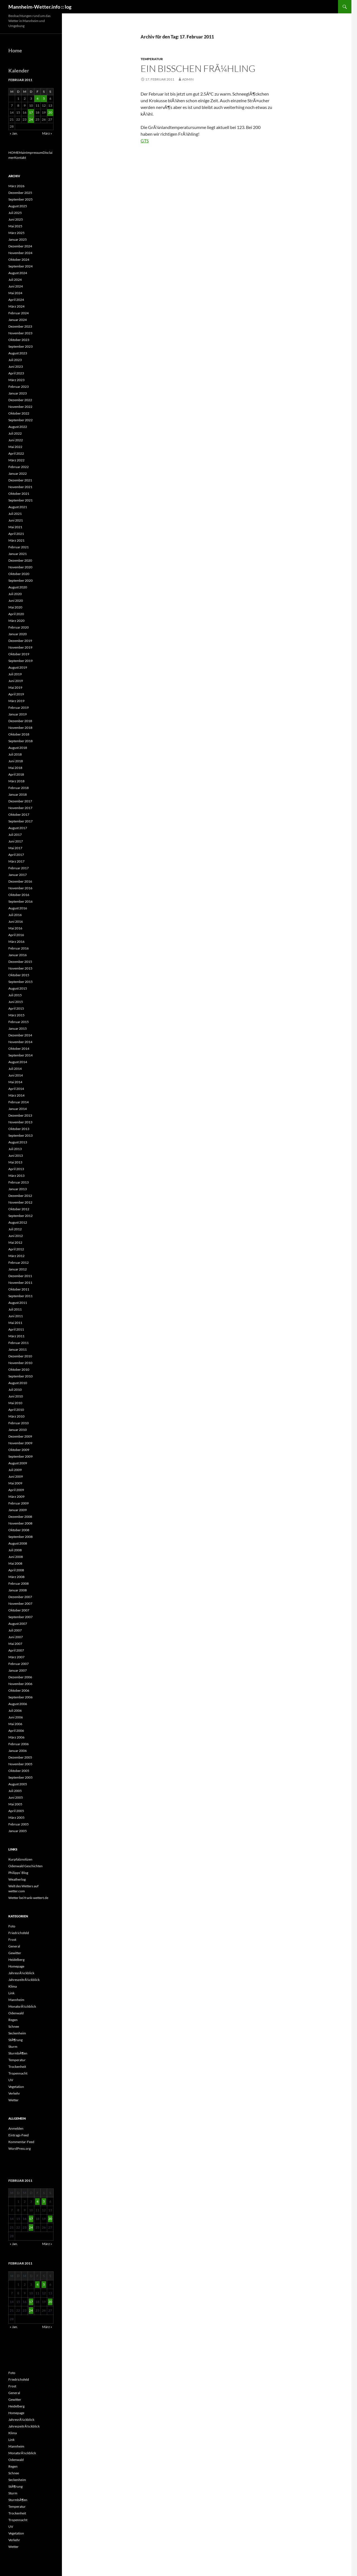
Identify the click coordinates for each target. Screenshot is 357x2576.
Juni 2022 (15, 440)
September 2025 (20, 199)
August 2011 (17, 1303)
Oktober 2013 (18, 1129)
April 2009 (16, 1490)
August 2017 (17, 828)
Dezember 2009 (20, 1436)
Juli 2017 (15, 834)
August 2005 (17, 1784)
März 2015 (16, 1015)
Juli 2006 (15, 1710)
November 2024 (20, 253)
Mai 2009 (15, 1483)
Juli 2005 (15, 1791)
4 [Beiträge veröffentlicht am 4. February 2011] (37, 98)
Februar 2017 (18, 868)
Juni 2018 (15, 761)
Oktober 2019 (18, 654)
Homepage (16, 1966)
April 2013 (16, 1169)
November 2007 (20, 1603)
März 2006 (16, 1737)
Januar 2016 (17, 955)
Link (11, 1993)
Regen (13, 2020)
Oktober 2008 (18, 1530)
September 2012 (20, 1216)
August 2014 (17, 1062)
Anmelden (15, 2128)
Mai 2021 (15, 527)
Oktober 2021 (18, 493)
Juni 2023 (15, 366)
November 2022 (20, 407)
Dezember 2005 (20, 1757)
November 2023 (20, 333)
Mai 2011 (15, 1323)
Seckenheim (17, 2033)
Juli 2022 (15, 433)
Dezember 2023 (20, 326)
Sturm (12, 2046)
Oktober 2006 (18, 1690)
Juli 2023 (15, 360)
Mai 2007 (15, 1644)
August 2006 (17, 1704)
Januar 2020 (17, 634)
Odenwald (16, 2013)
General (14, 1946)
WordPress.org (19, 2148)
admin (188, 79)
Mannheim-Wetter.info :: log (39, 7)
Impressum (34, 152)
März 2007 (16, 1657)
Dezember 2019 (20, 641)
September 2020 (20, 580)
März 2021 (16, 540)
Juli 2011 (15, 1309)
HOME (13, 152)
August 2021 (17, 507)
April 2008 (16, 1570)
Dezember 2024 (20, 246)
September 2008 (20, 1537)
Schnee (13, 2026)
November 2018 (20, 727)
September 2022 (20, 420)
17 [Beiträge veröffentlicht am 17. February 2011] (31, 112)
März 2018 (16, 781)
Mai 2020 (15, 607)
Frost (12, 1939)
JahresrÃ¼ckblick (21, 1973)
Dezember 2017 (20, 801)
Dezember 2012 (20, 1196)
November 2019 (20, 647)
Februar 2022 (18, 467)
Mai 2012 (15, 1242)
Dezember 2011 (20, 1276)
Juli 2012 (15, 1229)
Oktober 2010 (18, 1369)
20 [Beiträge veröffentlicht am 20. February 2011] (50, 112)
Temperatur (152, 59)
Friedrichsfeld (18, 1933)
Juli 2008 (15, 1550)
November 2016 (20, 888)
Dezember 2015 (20, 962)
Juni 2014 (15, 1075)
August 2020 (17, 587)
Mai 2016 (15, 928)
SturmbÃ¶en (17, 2053)
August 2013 (17, 1142)
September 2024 (20, 266)
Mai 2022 (15, 447)
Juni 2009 (15, 1476)
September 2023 (20, 346)
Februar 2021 (18, 547)
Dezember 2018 (20, 721)
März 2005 (16, 1817)
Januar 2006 (17, 1751)
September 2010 (20, 1376)
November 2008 (20, 1523)
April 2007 (16, 1650)
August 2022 (17, 427)
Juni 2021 (15, 520)
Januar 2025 (17, 239)
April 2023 (16, 373)
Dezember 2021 (20, 480)
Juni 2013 (15, 1155)
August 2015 (17, 988)
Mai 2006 (15, 1724)
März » (47, 133)
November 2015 (20, 968)
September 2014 (20, 1055)
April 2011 (16, 1329)
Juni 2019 (15, 681)
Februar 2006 (18, 1744)
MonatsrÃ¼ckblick (22, 2006)
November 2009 (20, 1443)
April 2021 (16, 534)
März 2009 (16, 1496)
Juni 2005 (15, 1797)
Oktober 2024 (18, 259)
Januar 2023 (17, 393)
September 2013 (20, 1135)
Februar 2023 (18, 386)
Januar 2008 (17, 1590)
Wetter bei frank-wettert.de (28, 1898)
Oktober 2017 (18, 814)
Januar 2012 (17, 1269)
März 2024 (16, 306)
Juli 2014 (15, 1069)
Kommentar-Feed (21, 2142)
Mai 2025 (15, 226)
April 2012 (16, 1249)
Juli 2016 (15, 915)
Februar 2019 (18, 707)
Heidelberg (16, 1959)
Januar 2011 (17, 1349)
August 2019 (17, 667)
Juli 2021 (15, 514)
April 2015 (16, 1008)
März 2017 (16, 861)
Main (22, 152)
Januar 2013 (17, 1189)
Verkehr (14, 2093)
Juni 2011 (15, 1316)
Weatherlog (17, 1879)
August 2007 (17, 1623)
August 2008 (17, 1543)
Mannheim (16, 2000)
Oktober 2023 (18, 340)
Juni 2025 (15, 219)
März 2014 (16, 1095)
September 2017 (20, 821)
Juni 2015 (15, 1002)
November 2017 (20, 808)
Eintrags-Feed (18, 2135)
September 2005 (20, 1777)
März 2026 (16, 186)
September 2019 (20, 661)
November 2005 (20, 1764)
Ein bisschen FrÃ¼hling (198, 68)
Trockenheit (17, 2066)
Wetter (13, 2100)
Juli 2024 (15, 279)
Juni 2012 (15, 1236)
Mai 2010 (15, 1403)
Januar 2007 (17, 1670)
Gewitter (14, 1953)
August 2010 (17, 1383)
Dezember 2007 (20, 1597)
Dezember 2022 (20, 400)
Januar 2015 (17, 1028)
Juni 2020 (15, 600)
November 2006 (20, 1684)
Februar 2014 (18, 1102)
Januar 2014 (17, 1109)
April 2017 (16, 855)
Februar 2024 (18, 313)
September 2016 (20, 901)
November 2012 (20, 1202)
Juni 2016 (15, 921)
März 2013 (16, 1175)
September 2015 (20, 982)
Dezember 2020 (20, 560)
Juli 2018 (15, 754)
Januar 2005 (17, 1831)
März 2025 (16, 233)
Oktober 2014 (18, 1048)
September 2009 (20, 1456)
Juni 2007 (15, 1637)
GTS (145, 140)
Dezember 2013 (20, 1115)
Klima (12, 1986)
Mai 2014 (15, 1082)
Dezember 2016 (20, 881)
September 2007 (20, 1617)
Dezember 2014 (20, 1035)
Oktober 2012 (18, 1209)
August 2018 (17, 748)
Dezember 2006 (20, 1677)
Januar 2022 (17, 473)
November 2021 (20, 487)
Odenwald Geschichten (25, 1866)
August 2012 (17, 1222)
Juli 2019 (15, 674)
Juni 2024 (15, 286)
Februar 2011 (18, 1343)
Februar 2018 (18, 788)
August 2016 (17, 908)
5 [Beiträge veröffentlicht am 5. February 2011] (44, 98)
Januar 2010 (17, 1430)
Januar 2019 (17, 714)
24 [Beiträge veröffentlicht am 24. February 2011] (31, 119)
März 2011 (16, 1336)
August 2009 (17, 1463)
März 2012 (16, 1256)
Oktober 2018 (18, 734)
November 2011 (20, 1282)
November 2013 (20, 1122)
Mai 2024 (15, 293)
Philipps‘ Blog (18, 1873)
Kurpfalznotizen (20, 1859)
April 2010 (16, 1410)
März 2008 (16, 1577)
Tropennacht (17, 2073)
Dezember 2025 (20, 193)
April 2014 (16, 1089)
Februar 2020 (18, 627)
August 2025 (17, 206)
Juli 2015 (15, 995)
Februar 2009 (18, 1503)
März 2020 (16, 621)
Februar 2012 (18, 1262)
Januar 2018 (17, 794)
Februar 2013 (18, 1182)
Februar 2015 (18, 1022)
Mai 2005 (15, 1804)
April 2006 (16, 1730)
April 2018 (16, 774)
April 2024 (16, 300)
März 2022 (16, 460)
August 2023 (17, 353)
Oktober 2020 (18, 574)
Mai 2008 (15, 1563)
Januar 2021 (17, 554)
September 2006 (20, 1697)
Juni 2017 (15, 841)
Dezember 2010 (20, 1356)
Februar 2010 (18, 1423)
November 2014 (20, 1042)
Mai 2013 (15, 1162)
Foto (11, 1926)
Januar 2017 (17, 875)
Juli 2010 (15, 1389)
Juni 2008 (15, 1557)
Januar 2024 (17, 320)
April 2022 (16, 453)
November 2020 (20, 567)
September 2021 (20, 500)
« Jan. (14, 133)
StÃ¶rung (15, 2040)
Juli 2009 (15, 1470)
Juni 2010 (15, 1396)
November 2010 (20, 1363)
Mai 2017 (15, 848)
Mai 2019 (15, 687)
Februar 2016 (18, 948)
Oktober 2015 (18, 975)
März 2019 (16, 701)
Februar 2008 (18, 1583)
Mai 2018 (15, 768)
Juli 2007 (15, 1630)
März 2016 (16, 941)
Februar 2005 (18, 1824)
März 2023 (16, 380)
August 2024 (17, 273)
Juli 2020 (15, 594)
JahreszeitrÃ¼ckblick (24, 1980)
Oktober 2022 (18, 413)
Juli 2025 (15, 213)
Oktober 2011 (18, 1289)
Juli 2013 (15, 1149)
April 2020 (16, 614)
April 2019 (16, 694)
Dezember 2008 (20, 1517)
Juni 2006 (15, 1717)
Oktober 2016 (18, 895)
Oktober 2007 (18, 1610)
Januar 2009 (17, 1510)
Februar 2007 (18, 1664)
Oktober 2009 (18, 1450)
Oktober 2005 (18, 1771)
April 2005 (16, 1811)
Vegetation (16, 2087)
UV (10, 2080)
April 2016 (16, 935)
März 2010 (16, 1416)
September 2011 (20, 1296)
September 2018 (20, 741)
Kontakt (20, 157)
